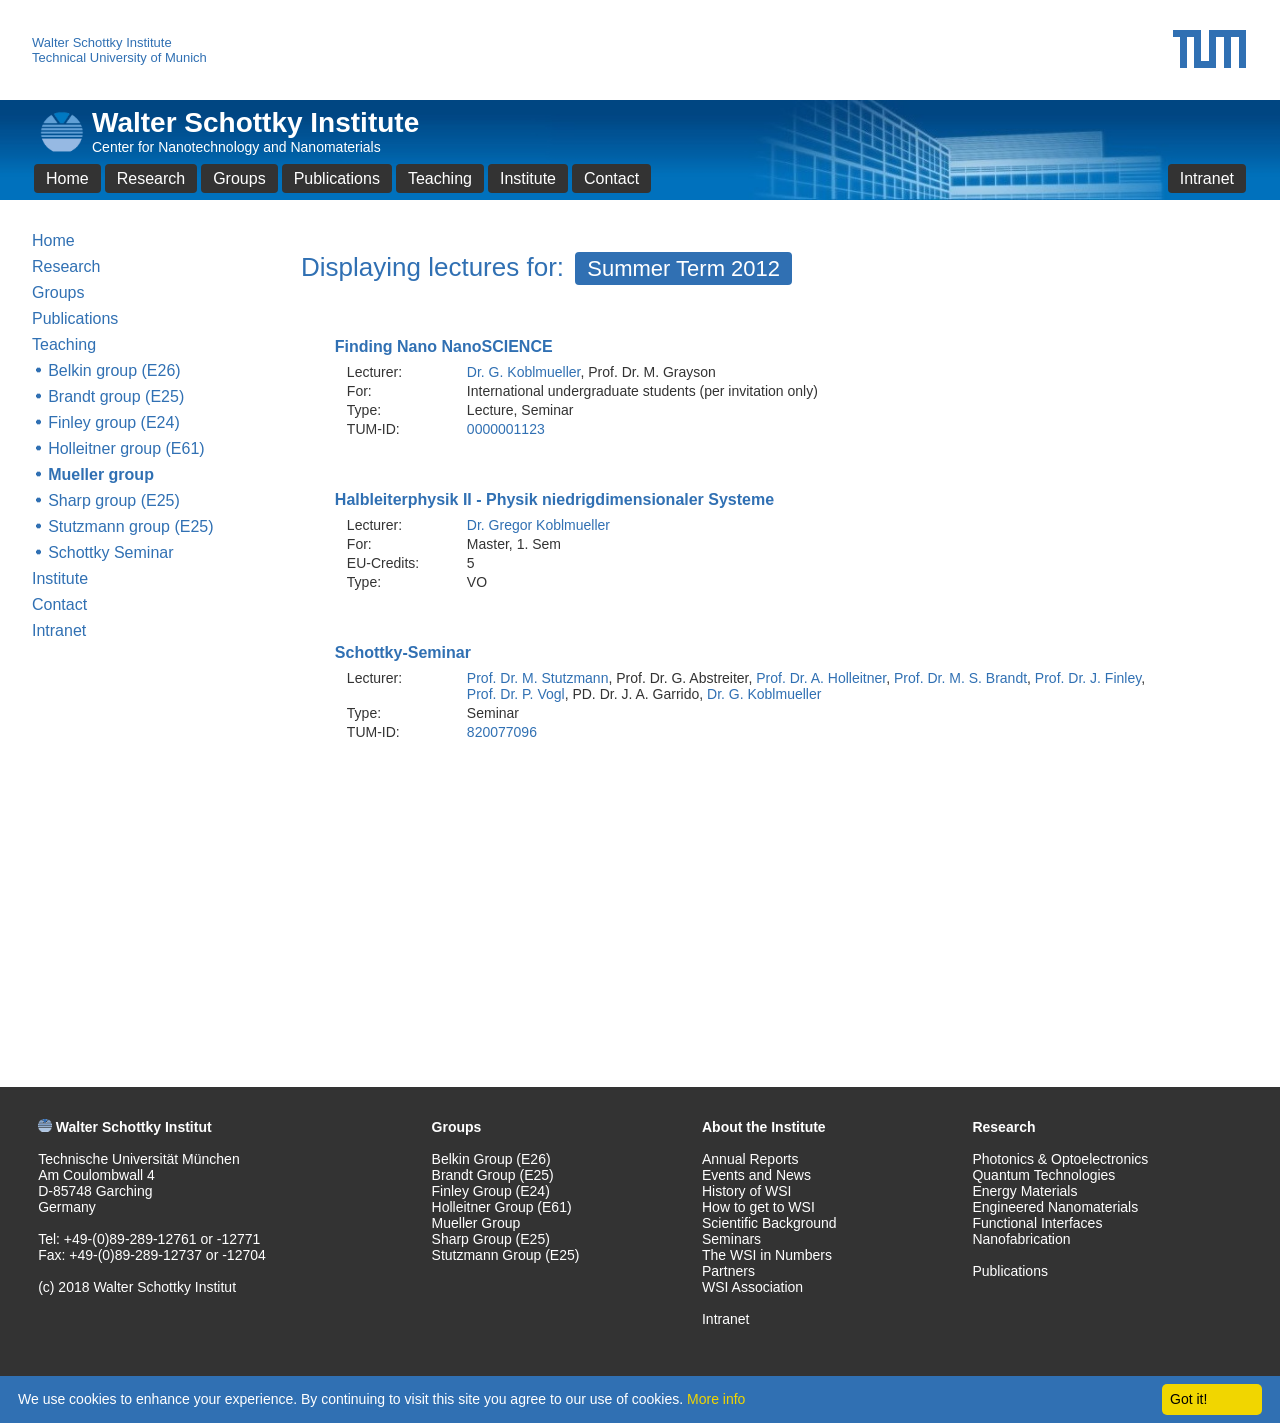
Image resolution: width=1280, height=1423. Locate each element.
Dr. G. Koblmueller (524, 372)
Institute (528, 178)
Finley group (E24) (114, 422)
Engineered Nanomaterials (1055, 1207)
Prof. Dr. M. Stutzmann (538, 678)
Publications (337, 178)
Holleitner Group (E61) (502, 1207)
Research (151, 178)
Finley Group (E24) (491, 1191)
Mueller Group (476, 1223)
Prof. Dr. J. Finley (1088, 678)
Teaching (440, 178)
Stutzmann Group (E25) (506, 1255)
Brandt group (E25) (116, 396)
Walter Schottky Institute (102, 42)
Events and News (756, 1175)
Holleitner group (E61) (126, 448)
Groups (239, 178)
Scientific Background (769, 1223)
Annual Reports (750, 1159)
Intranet (1207, 178)
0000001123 (506, 429)
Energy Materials (1024, 1191)
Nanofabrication (1021, 1239)
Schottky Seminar (110, 552)
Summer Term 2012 (683, 268)
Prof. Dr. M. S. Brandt (960, 678)
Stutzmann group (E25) (130, 526)
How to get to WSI (758, 1207)
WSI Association (752, 1287)
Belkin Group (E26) (491, 1159)
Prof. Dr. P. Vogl (516, 694)
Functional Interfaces (1037, 1223)
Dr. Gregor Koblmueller (538, 525)
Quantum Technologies (1043, 1175)
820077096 (502, 732)
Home (67, 178)
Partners (728, 1271)
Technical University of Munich (119, 57)
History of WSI (746, 1191)
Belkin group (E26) (114, 370)
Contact (611, 178)
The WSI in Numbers (767, 1255)
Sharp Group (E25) (491, 1239)
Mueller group (101, 474)
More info (716, 1399)
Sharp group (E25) (114, 500)
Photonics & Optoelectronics (1060, 1159)
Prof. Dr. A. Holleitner (821, 678)
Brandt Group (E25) (493, 1175)
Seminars (731, 1239)
